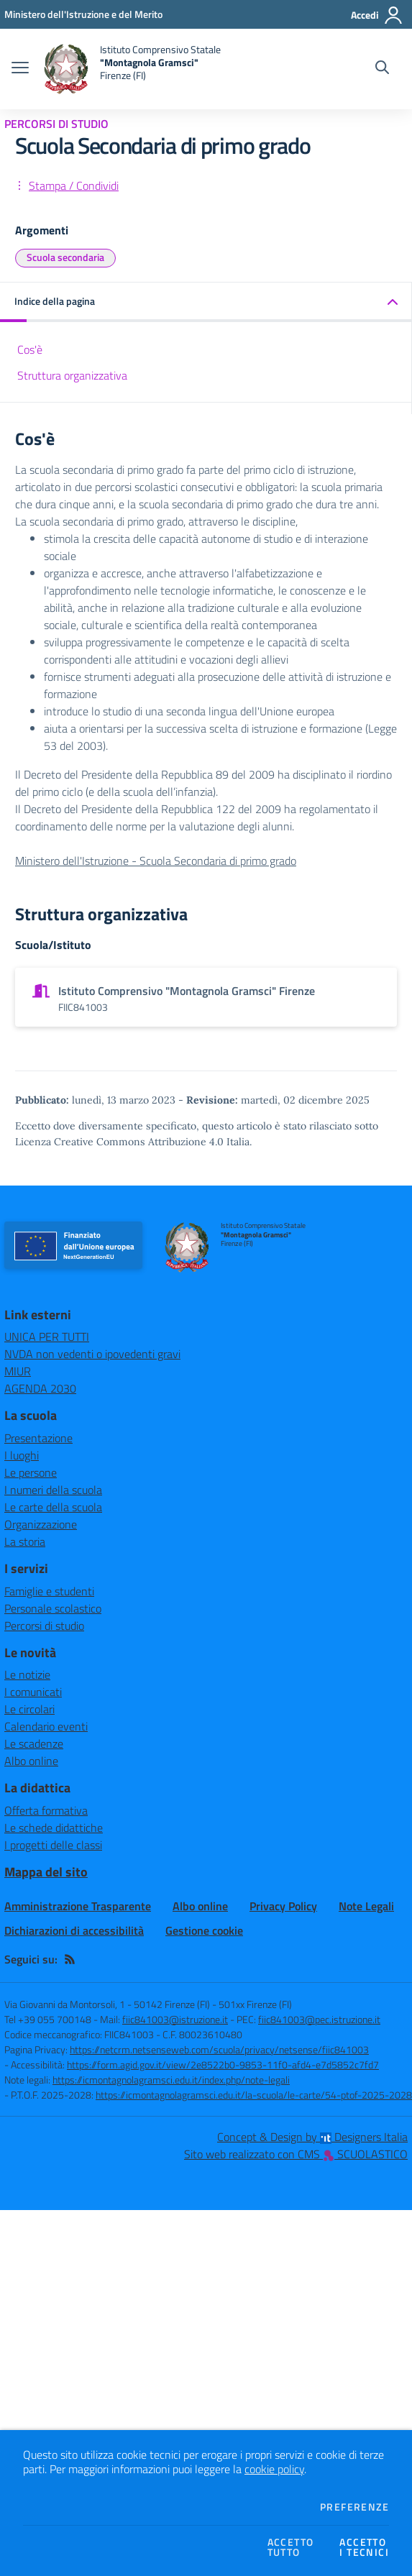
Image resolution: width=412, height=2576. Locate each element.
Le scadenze (33, 1743)
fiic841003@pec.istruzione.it (319, 2019)
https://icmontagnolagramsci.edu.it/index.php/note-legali (171, 2079)
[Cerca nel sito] (382, 69)
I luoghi (21, 1455)
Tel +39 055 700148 (47, 2019)
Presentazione (38, 1438)
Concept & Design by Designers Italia (312, 2136)
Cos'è (29, 349)
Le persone (30, 1472)
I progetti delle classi (53, 1844)
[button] (206, 302)
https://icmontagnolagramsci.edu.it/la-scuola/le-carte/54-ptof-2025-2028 (254, 2094)
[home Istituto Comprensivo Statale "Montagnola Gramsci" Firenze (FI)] (132, 69)
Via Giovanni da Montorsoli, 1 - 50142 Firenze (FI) (107, 2004)
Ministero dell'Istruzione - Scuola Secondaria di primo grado (155, 860)
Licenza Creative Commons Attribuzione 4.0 (119, 1141)
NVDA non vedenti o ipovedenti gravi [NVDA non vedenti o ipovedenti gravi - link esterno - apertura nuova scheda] (92, 1353)
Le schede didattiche (53, 1827)
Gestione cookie (204, 1930)
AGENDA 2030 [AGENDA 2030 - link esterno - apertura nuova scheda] (40, 1388)
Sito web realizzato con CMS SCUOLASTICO (296, 2154)
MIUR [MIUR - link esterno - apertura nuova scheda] (17, 1371)
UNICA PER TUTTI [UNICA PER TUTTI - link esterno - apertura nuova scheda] (46, 1336)
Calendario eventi (46, 1726)
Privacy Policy (283, 1906)
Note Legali (366, 1906)
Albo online (31, 1760)
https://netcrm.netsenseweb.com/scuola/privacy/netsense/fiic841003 (219, 2049)
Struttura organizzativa (72, 375)
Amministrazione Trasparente (77, 1906)
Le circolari (29, 1709)
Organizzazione (40, 1524)
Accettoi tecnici (364, 2547)
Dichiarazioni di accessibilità (74, 1930)
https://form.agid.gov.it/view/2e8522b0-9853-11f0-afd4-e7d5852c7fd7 (223, 2064)
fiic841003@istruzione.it (175, 2019)
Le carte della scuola (53, 1507)
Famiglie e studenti (49, 1591)
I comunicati (33, 1691)
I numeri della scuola (53, 1489)
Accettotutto (290, 2547)
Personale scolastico (52, 1608)
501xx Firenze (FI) (255, 2004)
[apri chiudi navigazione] (20, 69)
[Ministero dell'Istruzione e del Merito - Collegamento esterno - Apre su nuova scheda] (83, 14)
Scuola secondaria (65, 257)
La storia (24, 1541)
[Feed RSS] (69, 1959)
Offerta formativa (46, 1810)
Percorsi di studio (44, 1625)
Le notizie (27, 1674)
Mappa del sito (46, 1871)
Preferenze (354, 2507)
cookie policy (274, 2469)
